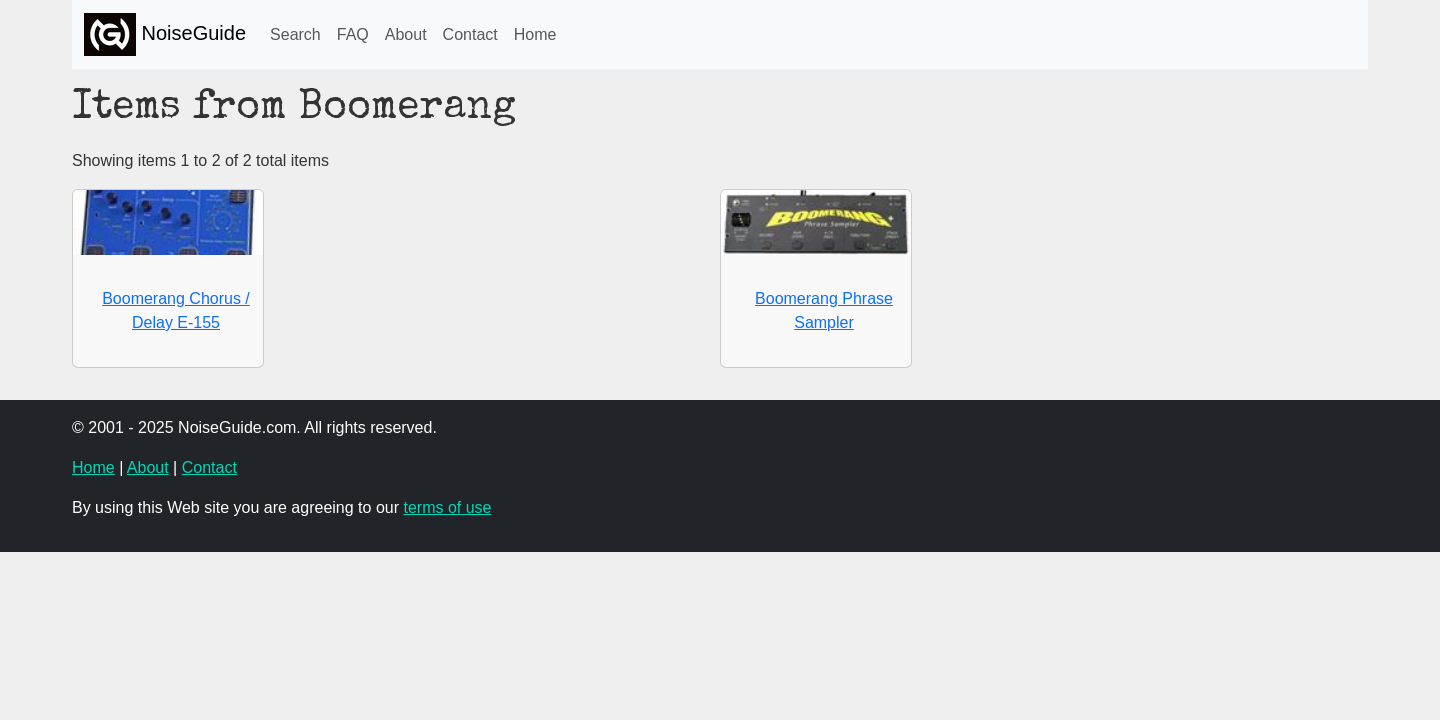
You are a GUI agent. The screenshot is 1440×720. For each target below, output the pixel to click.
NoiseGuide (165, 34)
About (406, 34)
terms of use (447, 507)
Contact (470, 34)
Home (535, 34)
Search (295, 34)
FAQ (353, 34)
